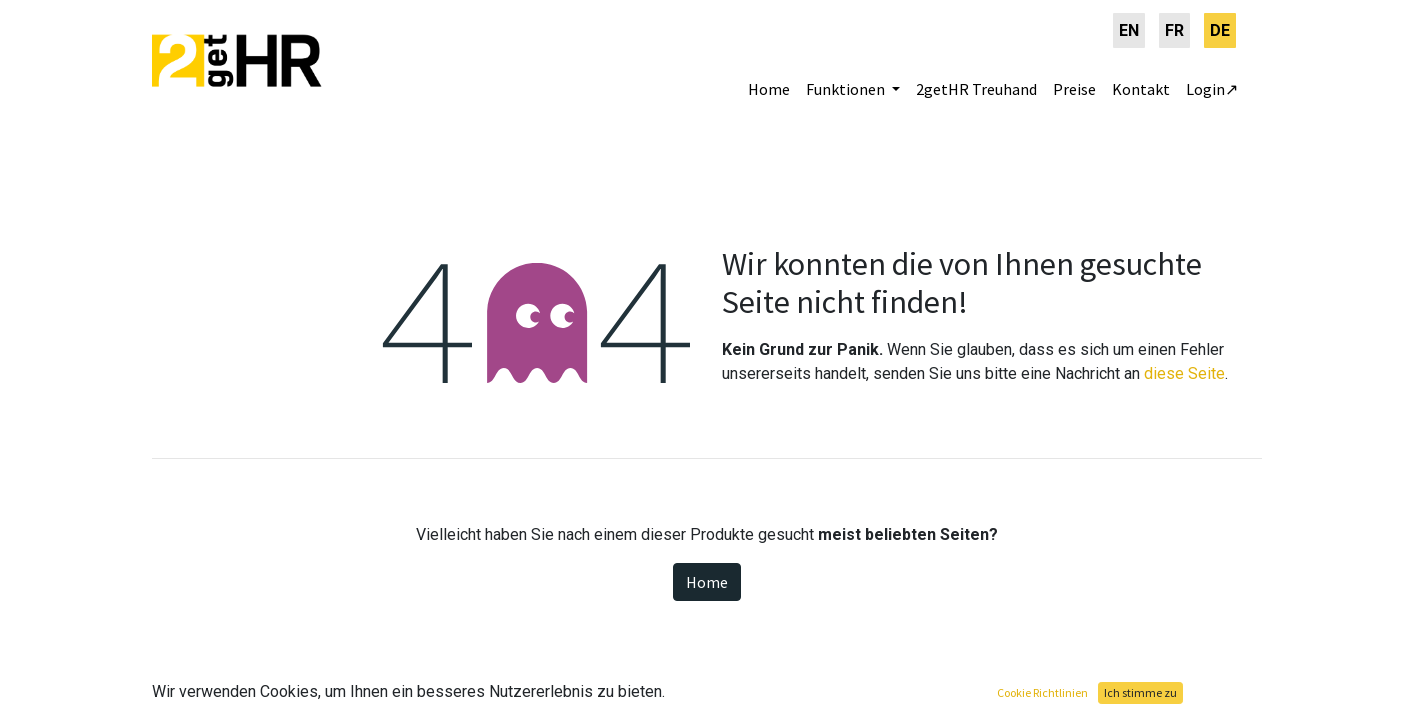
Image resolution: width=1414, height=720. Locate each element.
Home (707, 582)
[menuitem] (1129, 30)
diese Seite (1184, 373)
